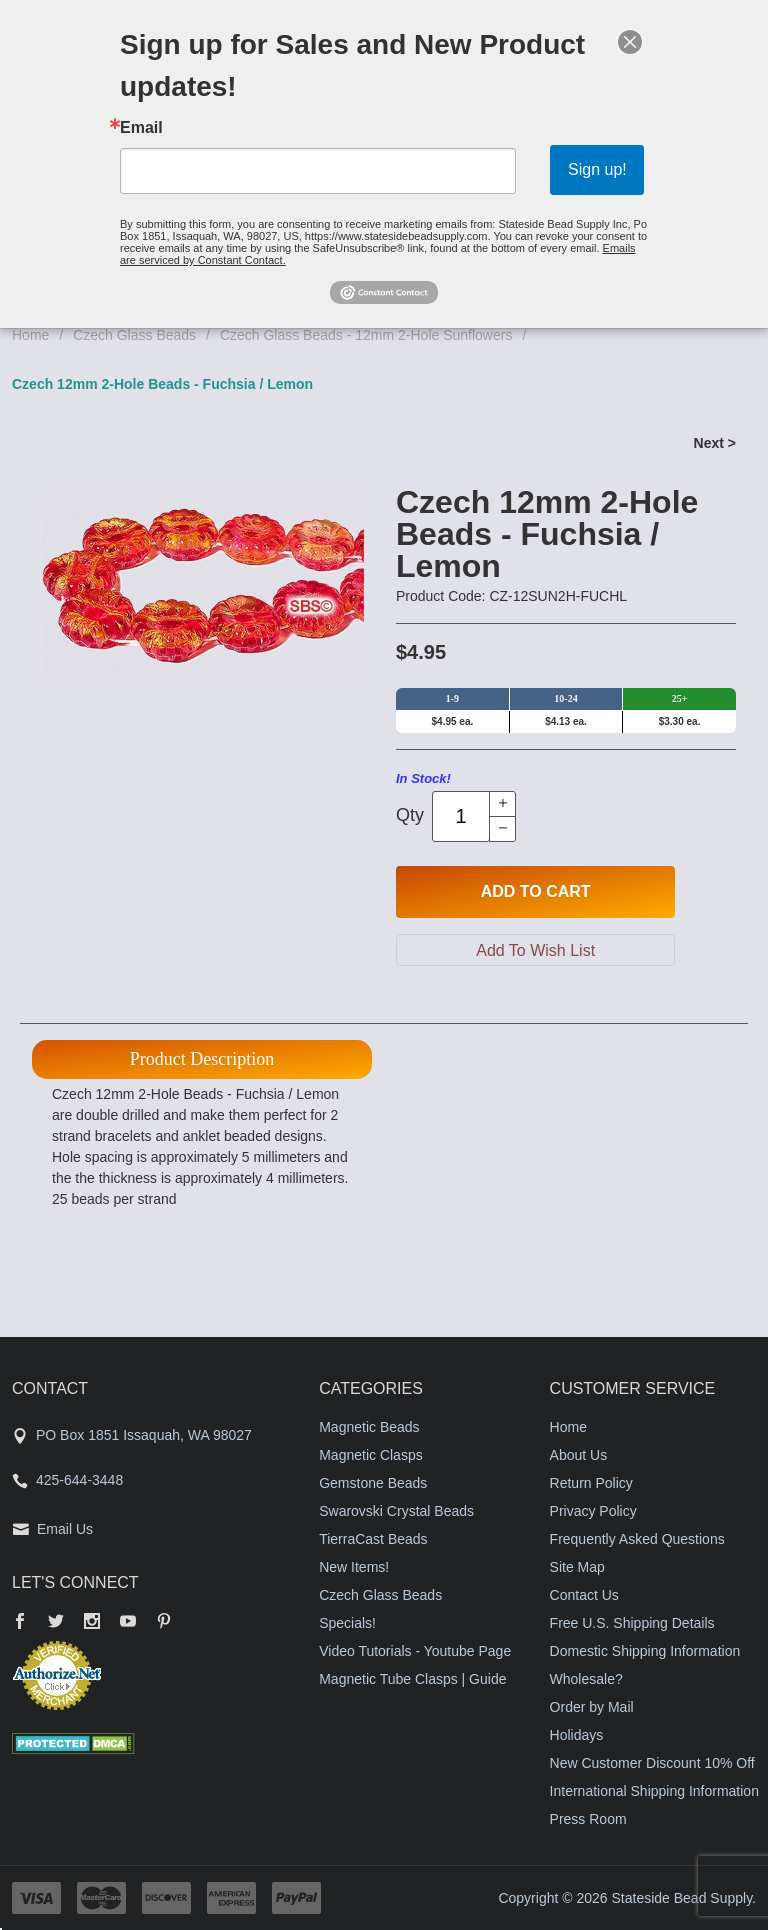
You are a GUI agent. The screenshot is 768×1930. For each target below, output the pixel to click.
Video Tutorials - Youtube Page (415, 1651)
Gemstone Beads (373, 1483)
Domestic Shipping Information (645, 1651)
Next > (715, 443)
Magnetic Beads (369, 1427)
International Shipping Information (654, 1791)
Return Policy (591, 1483)
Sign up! (597, 169)
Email (141, 128)
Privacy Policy (593, 1511)
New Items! (354, 1567)
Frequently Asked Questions (637, 1539)
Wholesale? (586, 1679)
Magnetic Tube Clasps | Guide (412, 1679)
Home (30, 335)
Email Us (65, 1529)
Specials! (347, 1623)
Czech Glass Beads (134, 335)
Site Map (577, 1567)
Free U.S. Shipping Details (632, 1623)
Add (536, 892)
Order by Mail (592, 1707)
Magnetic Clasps (371, 1455)
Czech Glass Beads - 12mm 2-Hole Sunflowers (366, 335)
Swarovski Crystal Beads (396, 1511)
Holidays (577, 1735)
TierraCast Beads (373, 1539)
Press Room (588, 1819)
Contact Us (584, 1595)
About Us (579, 1455)
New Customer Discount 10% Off (652, 1763)
